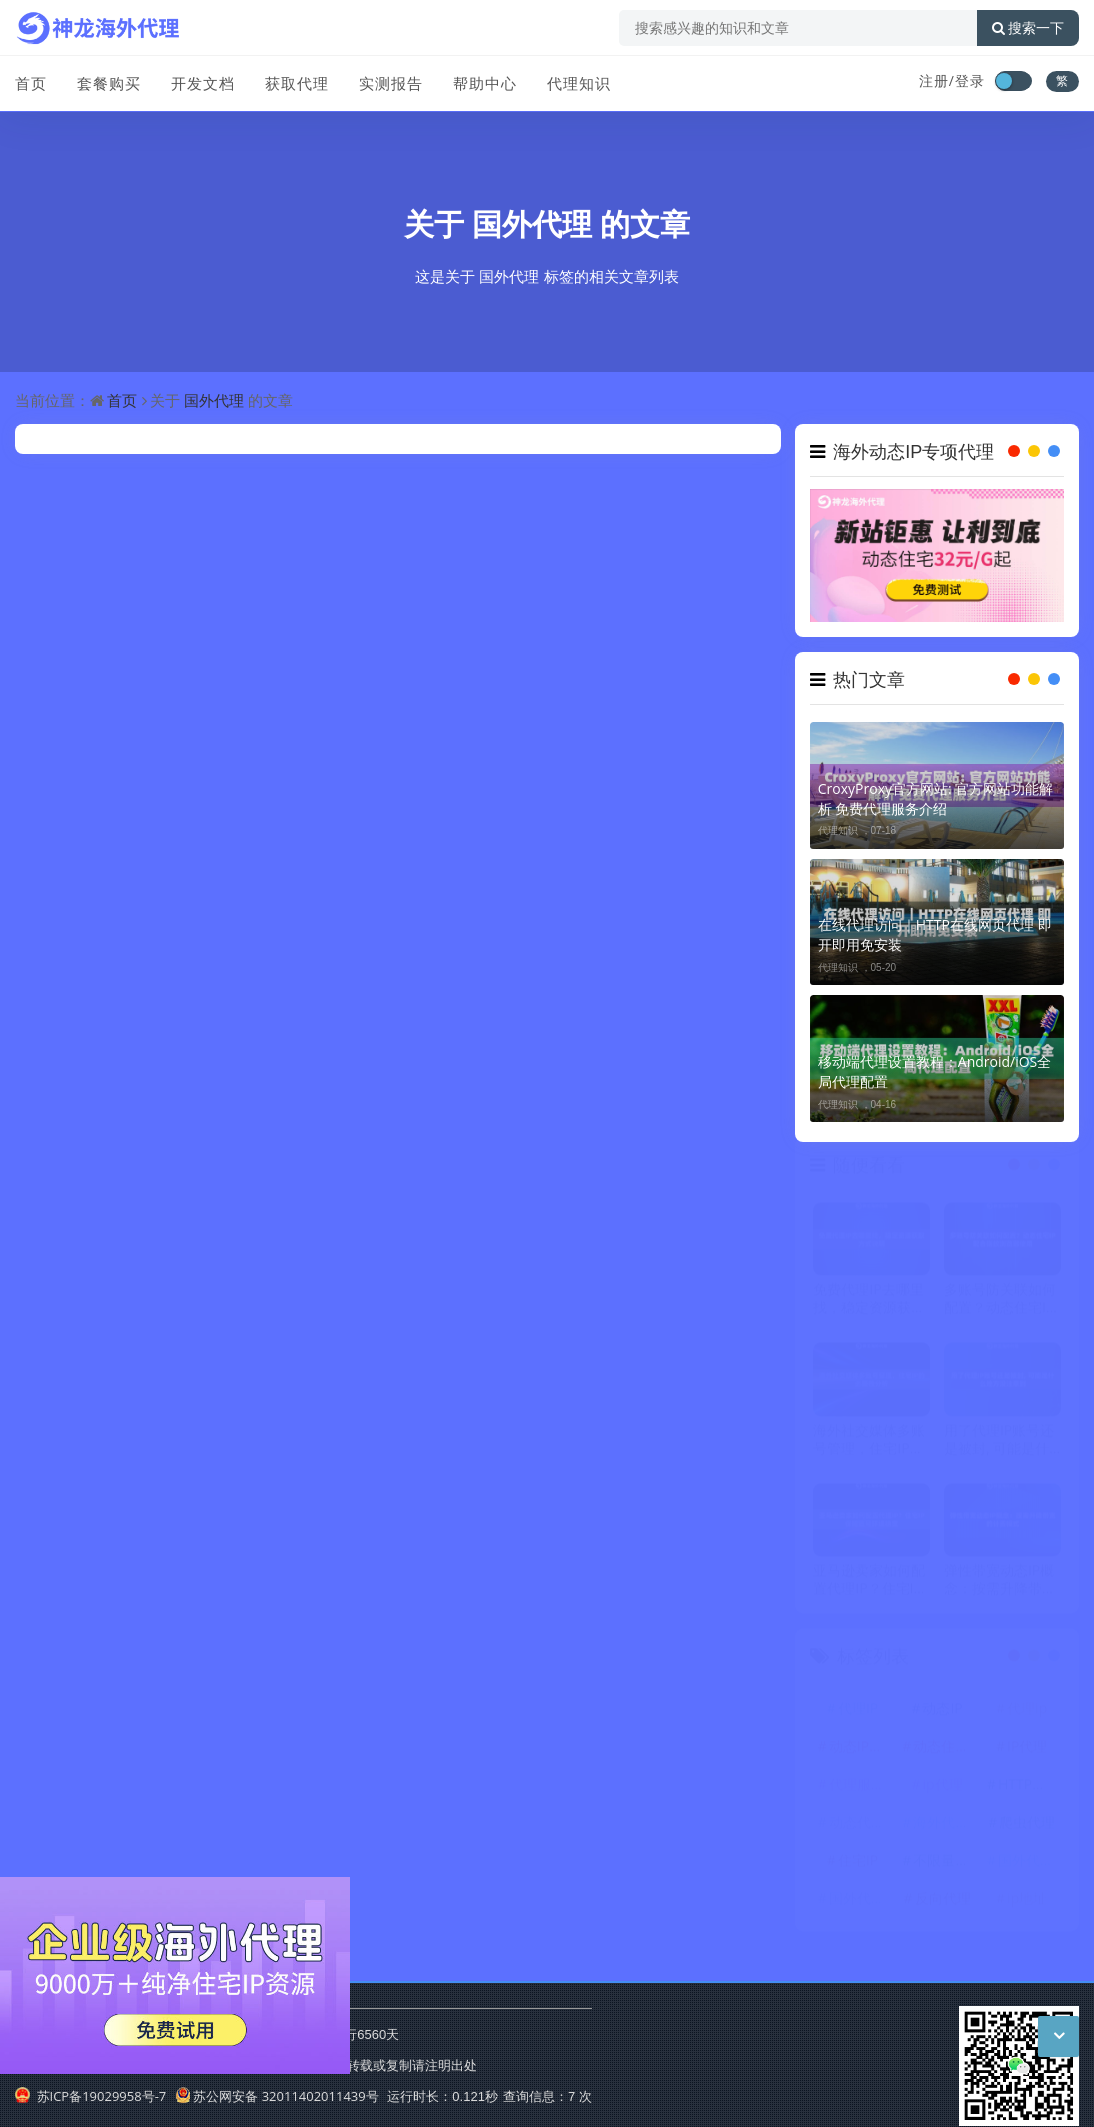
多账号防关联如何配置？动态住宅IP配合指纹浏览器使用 (1000, 1304)
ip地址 (1027, 1903)
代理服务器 (860, 1789)
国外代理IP (860, 1903)
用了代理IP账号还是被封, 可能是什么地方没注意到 (999, 1445)
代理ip (1027, 1713)
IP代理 (1027, 1751)
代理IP (858, 1713)
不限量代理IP (944, 1865)
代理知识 (579, 83)
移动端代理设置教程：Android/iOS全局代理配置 (934, 1071)
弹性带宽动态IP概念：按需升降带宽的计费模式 (1000, 1585)
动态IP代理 (860, 1751)
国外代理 (532, 223)
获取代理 (297, 83)
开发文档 (203, 83)
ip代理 (943, 1789)
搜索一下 (1028, 28)
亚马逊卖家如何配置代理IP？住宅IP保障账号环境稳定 (869, 1585)
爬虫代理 (1027, 1827)
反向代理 (943, 1903)
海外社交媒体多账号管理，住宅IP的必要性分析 (869, 1445)
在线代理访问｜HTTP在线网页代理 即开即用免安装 (935, 934)
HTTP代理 (1029, 1789)
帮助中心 (485, 83)
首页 (31, 83)
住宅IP (858, 1865)
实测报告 (391, 83)
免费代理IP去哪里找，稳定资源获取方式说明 (869, 1304)
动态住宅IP (944, 1751)
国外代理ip (1029, 1865)
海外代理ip (944, 1827)
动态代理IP (860, 1827)
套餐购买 (109, 83)
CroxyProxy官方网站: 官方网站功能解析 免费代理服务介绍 (936, 798)
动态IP (942, 1713)
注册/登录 (952, 80)
